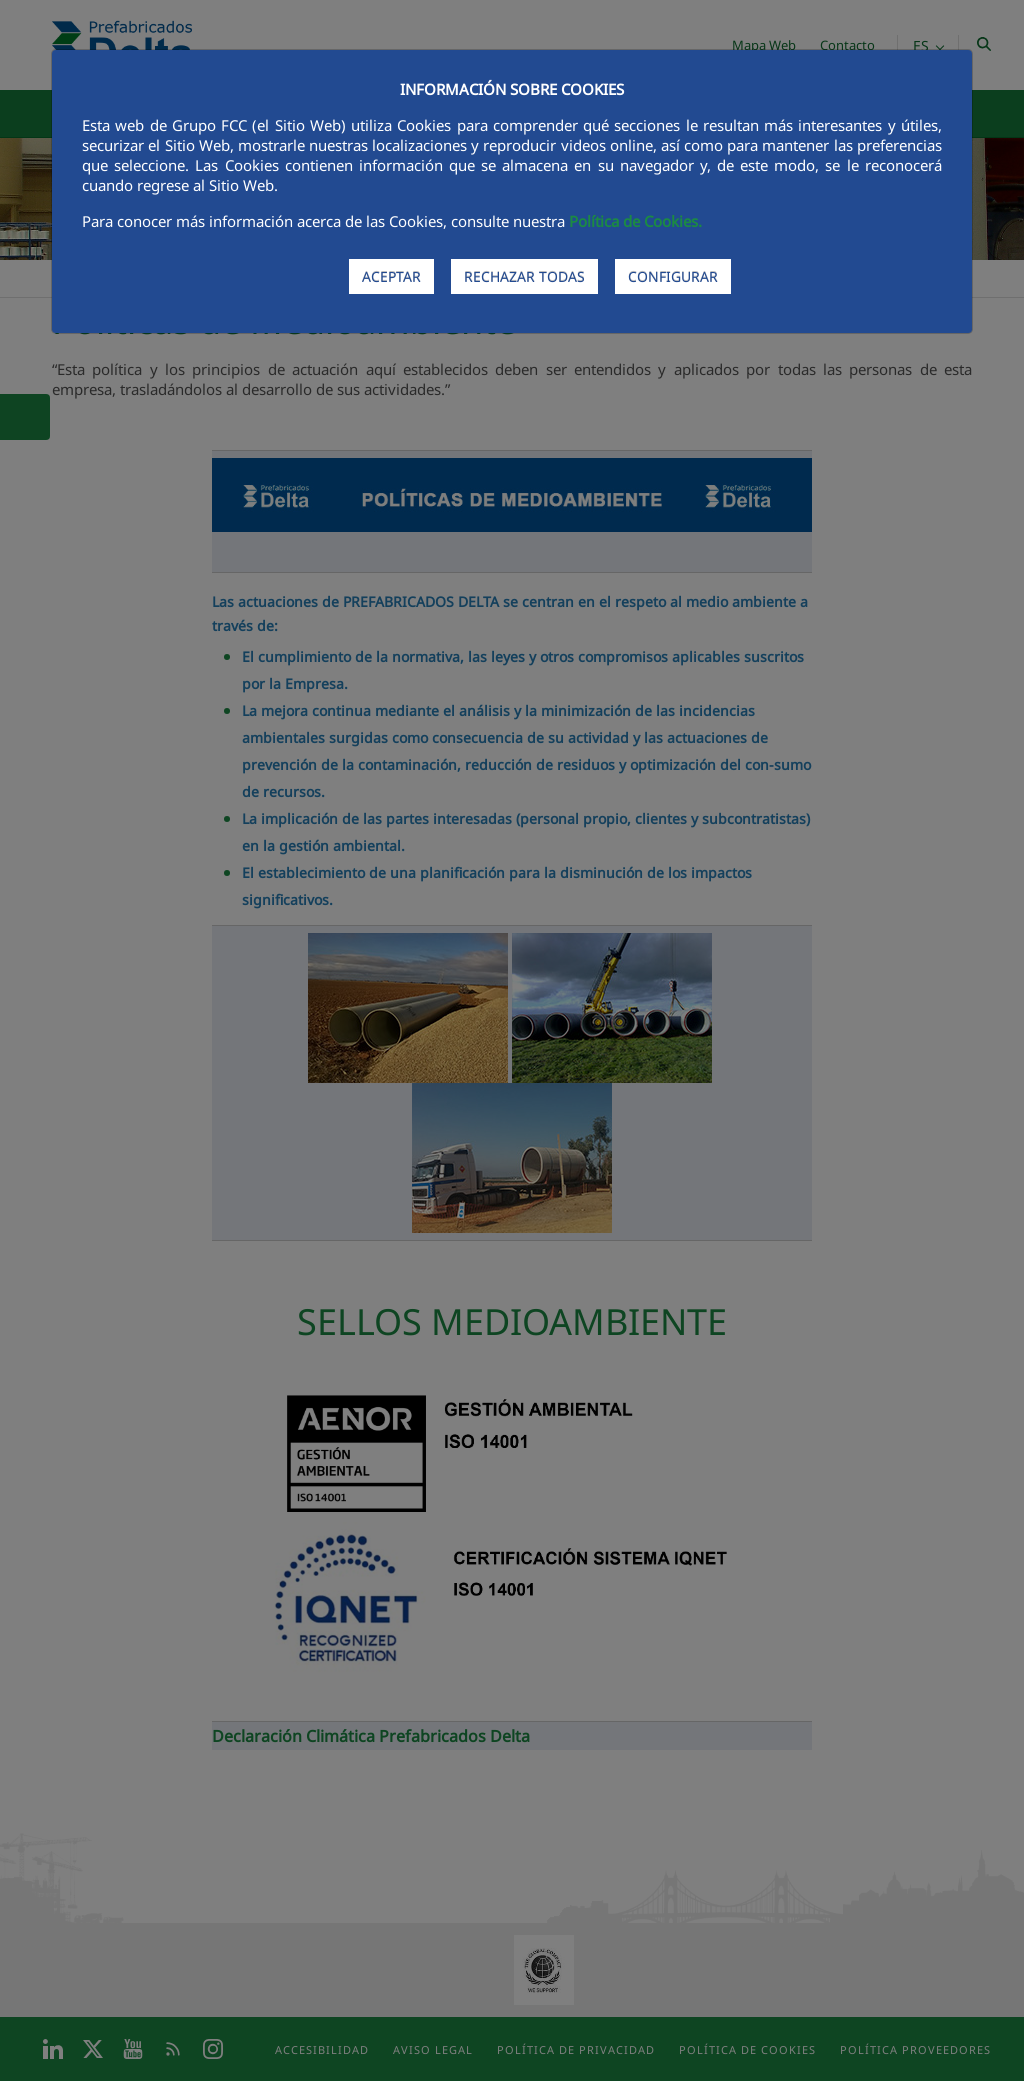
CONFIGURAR (673, 276)
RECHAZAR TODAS (524, 276)
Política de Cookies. (635, 221)
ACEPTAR (391, 276)
